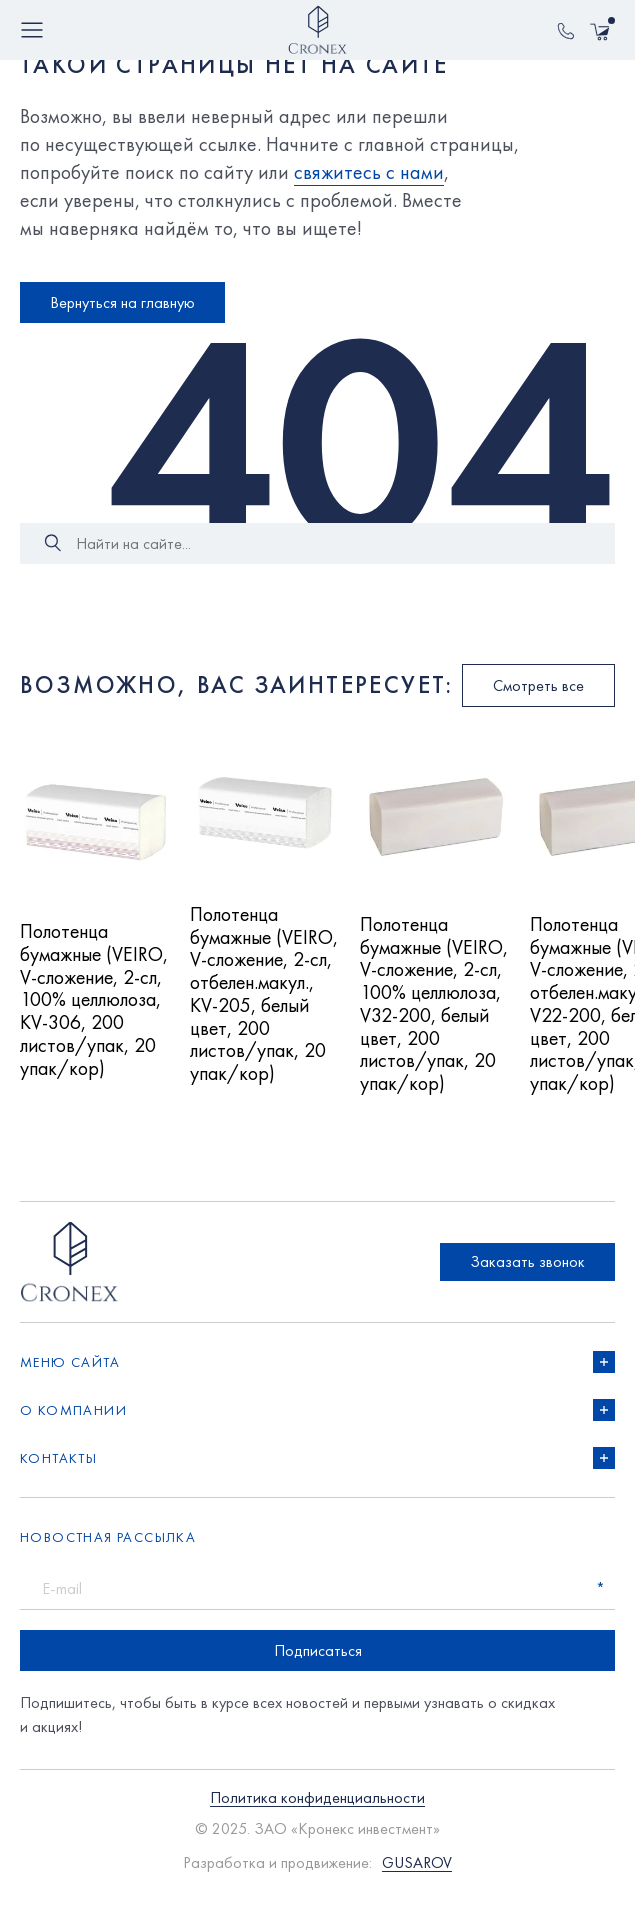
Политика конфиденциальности (317, 1823)
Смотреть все (538, 685)
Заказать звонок (527, 1286)
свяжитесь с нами (369, 172)
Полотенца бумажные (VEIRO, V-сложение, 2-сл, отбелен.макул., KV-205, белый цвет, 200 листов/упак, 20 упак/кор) (260, 1008)
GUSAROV (417, 1887)
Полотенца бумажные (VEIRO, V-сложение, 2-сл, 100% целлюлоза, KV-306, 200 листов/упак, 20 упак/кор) (94, 1013)
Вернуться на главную (122, 302)
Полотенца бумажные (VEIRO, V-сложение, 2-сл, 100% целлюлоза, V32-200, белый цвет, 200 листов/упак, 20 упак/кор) (434, 1018)
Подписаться (318, 1675)
